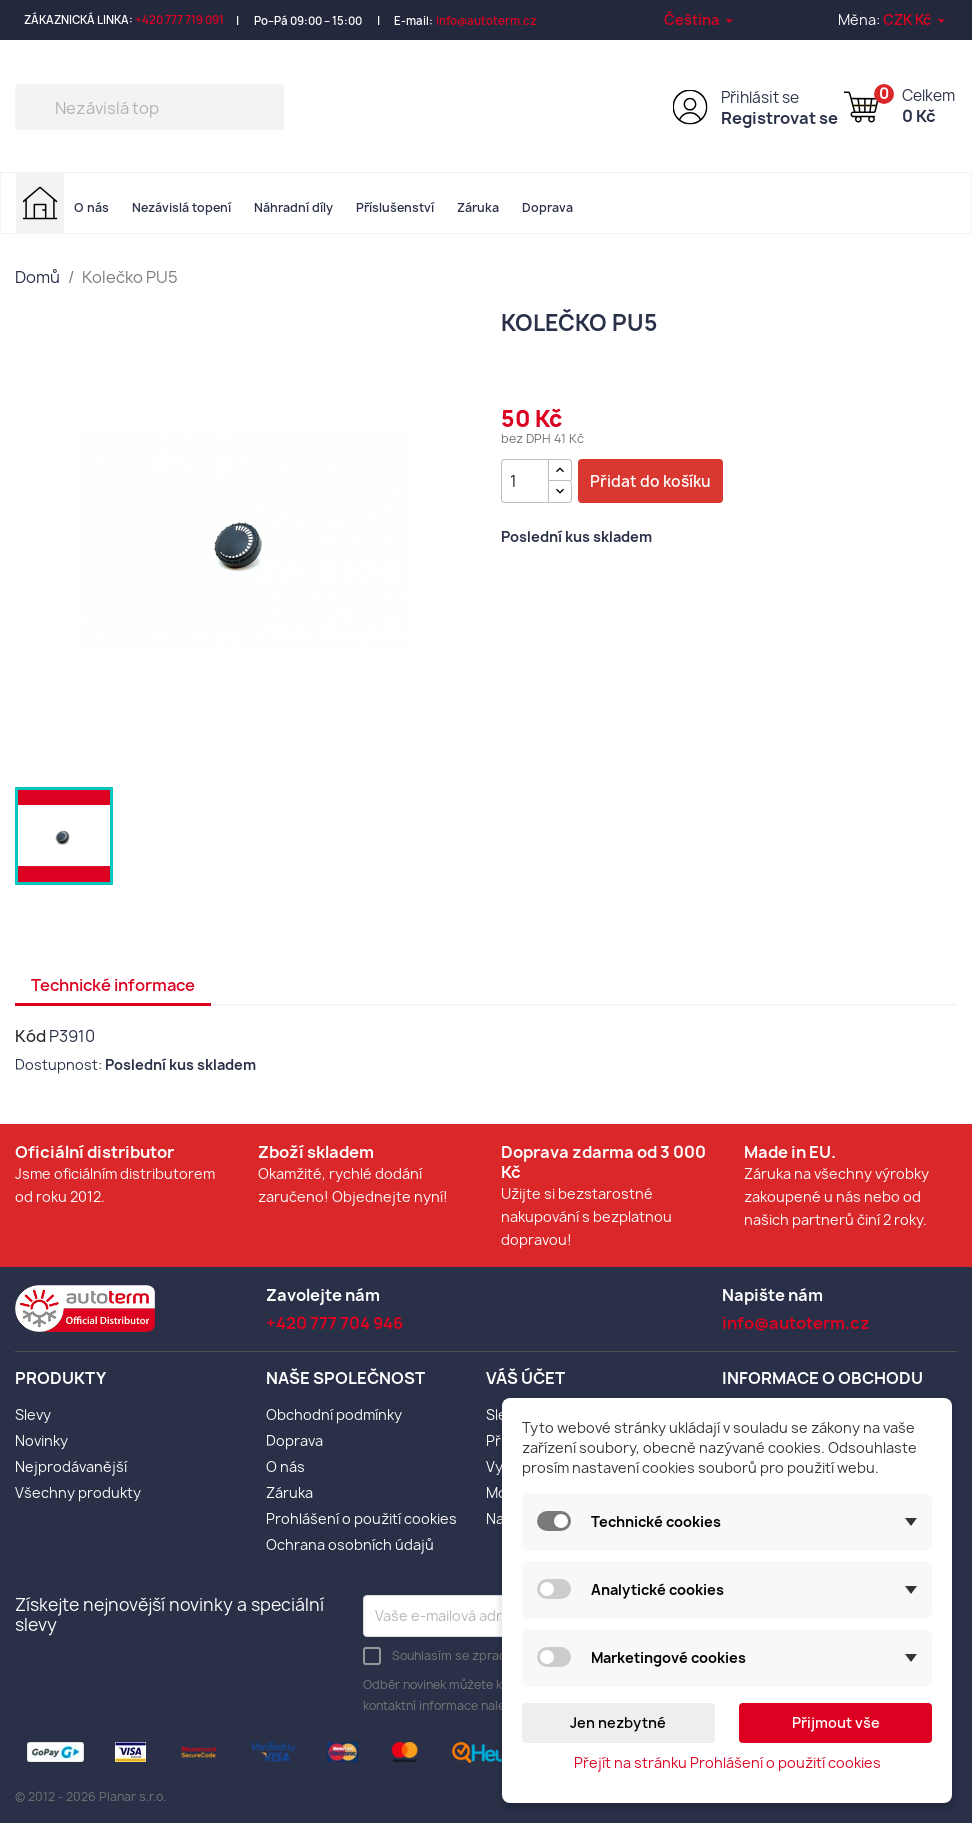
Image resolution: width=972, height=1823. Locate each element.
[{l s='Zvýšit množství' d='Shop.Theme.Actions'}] (560, 470)
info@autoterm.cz (486, 20)
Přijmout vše (836, 1722)
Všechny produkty (78, 1492)
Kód (30, 1036)
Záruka (478, 207)
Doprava (547, 207)
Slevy (33, 1414)
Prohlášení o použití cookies (361, 1518)
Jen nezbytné (618, 1722)
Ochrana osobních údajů (350, 1544)
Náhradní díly (293, 207)
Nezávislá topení (181, 207)
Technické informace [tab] (113, 985)
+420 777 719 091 (179, 19)
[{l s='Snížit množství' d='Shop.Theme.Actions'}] (560, 491)
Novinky (41, 1440)
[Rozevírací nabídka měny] (915, 19)
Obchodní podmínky (334, 1414)
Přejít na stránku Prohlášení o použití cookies (727, 1762)
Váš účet (525, 1378)
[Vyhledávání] (149, 107)
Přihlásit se (760, 97)
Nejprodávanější (71, 1466)
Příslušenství (395, 207)
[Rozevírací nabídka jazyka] (700, 19)
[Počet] (525, 481)
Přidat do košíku (650, 481)
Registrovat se (779, 118)
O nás (91, 207)
